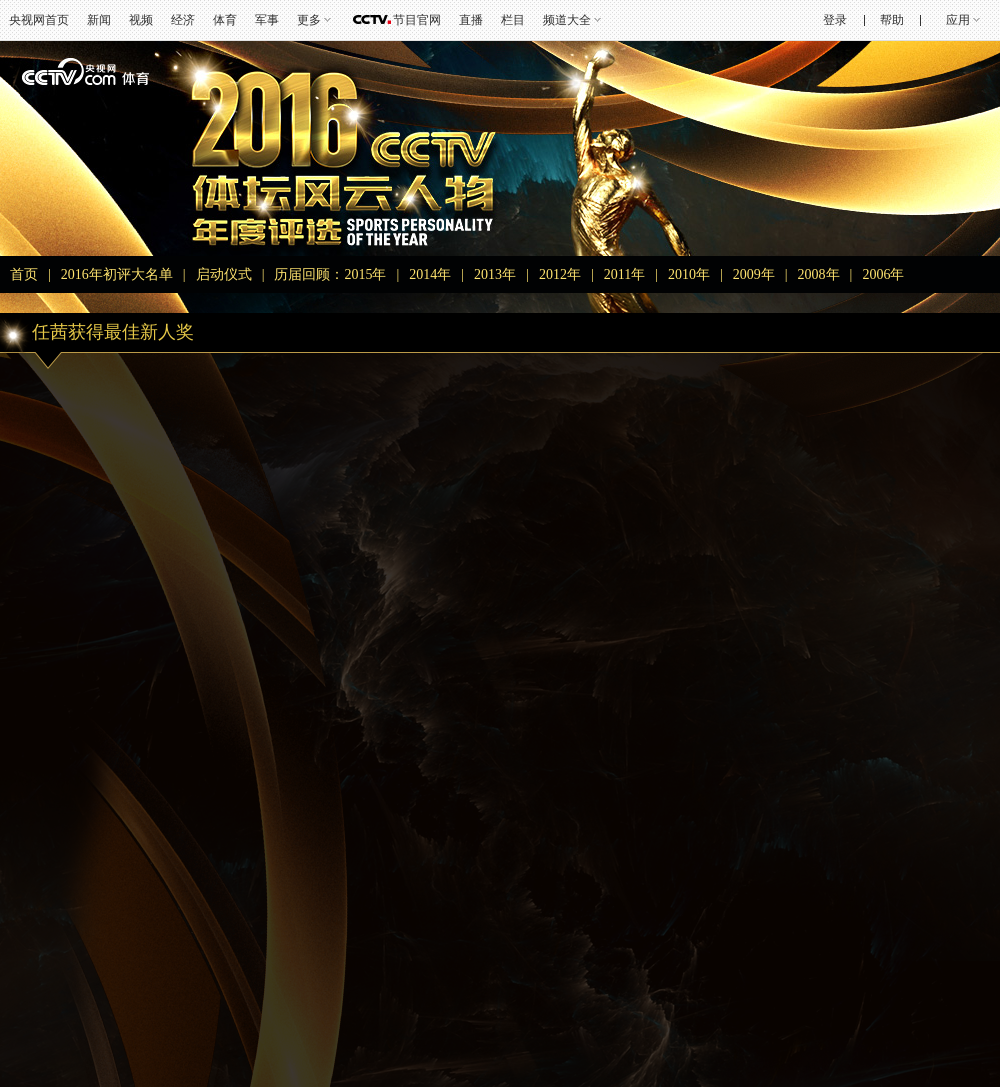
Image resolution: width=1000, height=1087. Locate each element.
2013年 (495, 274)
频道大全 (567, 20)
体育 (225, 20)
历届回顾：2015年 (330, 274)
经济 (183, 20)
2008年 (819, 274)
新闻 (99, 20)
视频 (141, 20)
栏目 (513, 20)
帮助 (892, 20)
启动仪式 (224, 274)
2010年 (689, 274)
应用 (958, 20)
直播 (471, 20)
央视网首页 (39, 20)
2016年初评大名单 (117, 274)
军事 (267, 20)
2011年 (624, 274)
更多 (309, 20)
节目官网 (417, 20)
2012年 (560, 274)
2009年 (754, 274)
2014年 (430, 274)
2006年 (883, 274)
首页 (24, 274)
